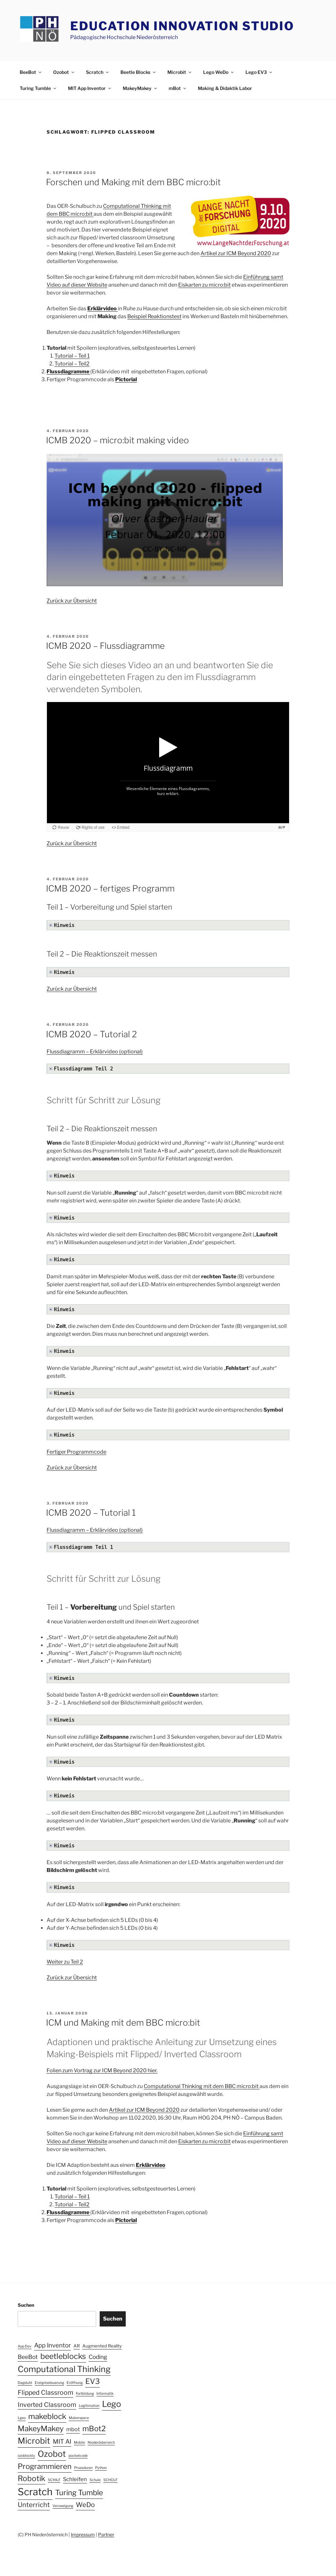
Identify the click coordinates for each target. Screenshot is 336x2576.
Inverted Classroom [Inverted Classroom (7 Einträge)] (47, 2405)
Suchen (26, 2305)
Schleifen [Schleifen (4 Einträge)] (75, 2479)
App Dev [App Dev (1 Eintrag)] (25, 2346)
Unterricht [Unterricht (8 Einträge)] (34, 2505)
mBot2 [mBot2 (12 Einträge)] (94, 2428)
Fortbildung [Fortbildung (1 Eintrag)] (85, 2393)
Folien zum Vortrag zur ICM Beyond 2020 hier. (102, 2070)
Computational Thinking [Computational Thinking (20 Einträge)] (64, 2369)
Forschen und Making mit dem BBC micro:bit (133, 182)
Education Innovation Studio (182, 26)
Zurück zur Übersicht (72, 601)
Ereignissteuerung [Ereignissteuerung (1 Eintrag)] (49, 2383)
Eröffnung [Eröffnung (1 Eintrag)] (75, 2383)
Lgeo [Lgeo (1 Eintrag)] (22, 2418)
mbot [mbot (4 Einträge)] (73, 2429)
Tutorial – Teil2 (72, 364)
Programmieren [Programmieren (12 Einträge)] (45, 2466)
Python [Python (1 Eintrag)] (101, 2468)
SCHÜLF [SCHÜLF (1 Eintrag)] (110, 2480)
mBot (178, 88)
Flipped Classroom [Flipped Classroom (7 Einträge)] (45, 2392)
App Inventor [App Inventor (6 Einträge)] (52, 2345)
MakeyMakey (140, 88)
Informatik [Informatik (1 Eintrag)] (105, 2393)
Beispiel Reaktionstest (154, 316)
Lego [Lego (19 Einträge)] (111, 2404)
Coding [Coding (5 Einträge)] (98, 2356)
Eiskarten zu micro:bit (204, 285)
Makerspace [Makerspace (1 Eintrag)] (79, 2418)
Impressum (83, 2534)
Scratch (98, 72)
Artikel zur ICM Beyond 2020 (235, 253)
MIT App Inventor (90, 88)
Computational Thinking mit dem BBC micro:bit (202, 2086)
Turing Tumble (38, 88)
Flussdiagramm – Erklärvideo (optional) (95, 1051)
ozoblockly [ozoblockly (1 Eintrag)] (26, 2456)
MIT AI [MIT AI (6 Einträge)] (62, 2441)
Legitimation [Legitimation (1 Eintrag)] (89, 2406)
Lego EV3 (259, 72)
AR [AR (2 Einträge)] (77, 2345)
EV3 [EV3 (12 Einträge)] (92, 2381)
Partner (106, 2534)
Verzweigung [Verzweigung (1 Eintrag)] (62, 2506)
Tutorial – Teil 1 (72, 356)
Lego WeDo (219, 72)
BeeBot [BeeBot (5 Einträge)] (28, 2356)
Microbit (179, 72)
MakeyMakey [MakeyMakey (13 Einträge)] (41, 2428)
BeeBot (31, 72)
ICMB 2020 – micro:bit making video (117, 440)
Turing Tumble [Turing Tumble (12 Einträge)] (79, 2492)
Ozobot (64, 72)
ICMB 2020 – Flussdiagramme (105, 646)
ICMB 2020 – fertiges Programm (110, 888)
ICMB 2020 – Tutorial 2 (91, 1034)
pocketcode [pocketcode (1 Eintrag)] (78, 2456)
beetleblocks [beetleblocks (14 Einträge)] (63, 2356)
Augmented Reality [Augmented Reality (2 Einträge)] (102, 2345)
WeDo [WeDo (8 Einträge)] (85, 2505)
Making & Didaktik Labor (225, 88)
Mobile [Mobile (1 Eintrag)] (79, 2442)
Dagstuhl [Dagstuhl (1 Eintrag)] (25, 2383)
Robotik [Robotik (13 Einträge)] (31, 2478)
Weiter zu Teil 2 (65, 1962)
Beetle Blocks (138, 72)
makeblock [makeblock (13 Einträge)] (47, 2416)
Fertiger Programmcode (76, 1452)
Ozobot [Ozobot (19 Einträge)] (52, 2454)
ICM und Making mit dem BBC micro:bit (123, 2022)
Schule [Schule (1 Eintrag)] (95, 2480)
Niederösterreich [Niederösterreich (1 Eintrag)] (101, 2442)
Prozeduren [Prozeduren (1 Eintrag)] (83, 2468)
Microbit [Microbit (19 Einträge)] (34, 2441)
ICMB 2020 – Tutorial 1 (91, 1513)
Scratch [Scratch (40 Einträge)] (35, 2492)
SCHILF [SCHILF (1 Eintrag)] (54, 2480)
